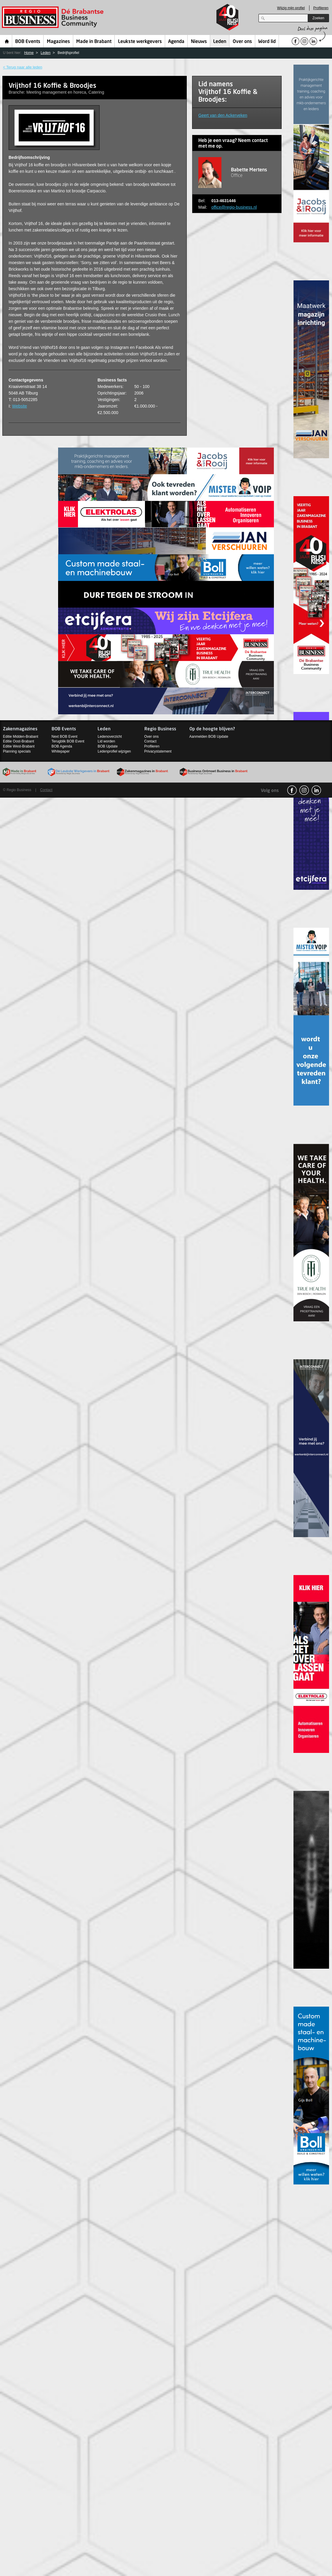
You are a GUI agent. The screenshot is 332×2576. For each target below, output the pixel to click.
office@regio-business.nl (234, 207)
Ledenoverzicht (110, 736)
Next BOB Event (64, 736)
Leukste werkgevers (140, 41)
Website (19, 406)
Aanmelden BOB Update (208, 736)
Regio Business (53, 17)
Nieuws (199, 41)
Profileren (320, 8)
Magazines (58, 41)
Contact (150, 741)
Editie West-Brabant (19, 746)
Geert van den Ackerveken (222, 115)
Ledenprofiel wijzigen (114, 751)
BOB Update (107, 746)
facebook (292, 790)
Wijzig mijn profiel (291, 8)
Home (7, 41)
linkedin (316, 790)
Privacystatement (158, 751)
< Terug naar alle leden (22, 67)
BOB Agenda (62, 746)
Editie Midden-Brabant (20, 736)
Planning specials (17, 751)
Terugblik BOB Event (68, 741)
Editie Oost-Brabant (18, 741)
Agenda (176, 41)
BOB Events (27, 41)
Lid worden (106, 741)
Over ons (242, 41)
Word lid (267, 41)
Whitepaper (61, 751)
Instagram (304, 790)
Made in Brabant (93, 41)
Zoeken (318, 18)
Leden (219, 41)
